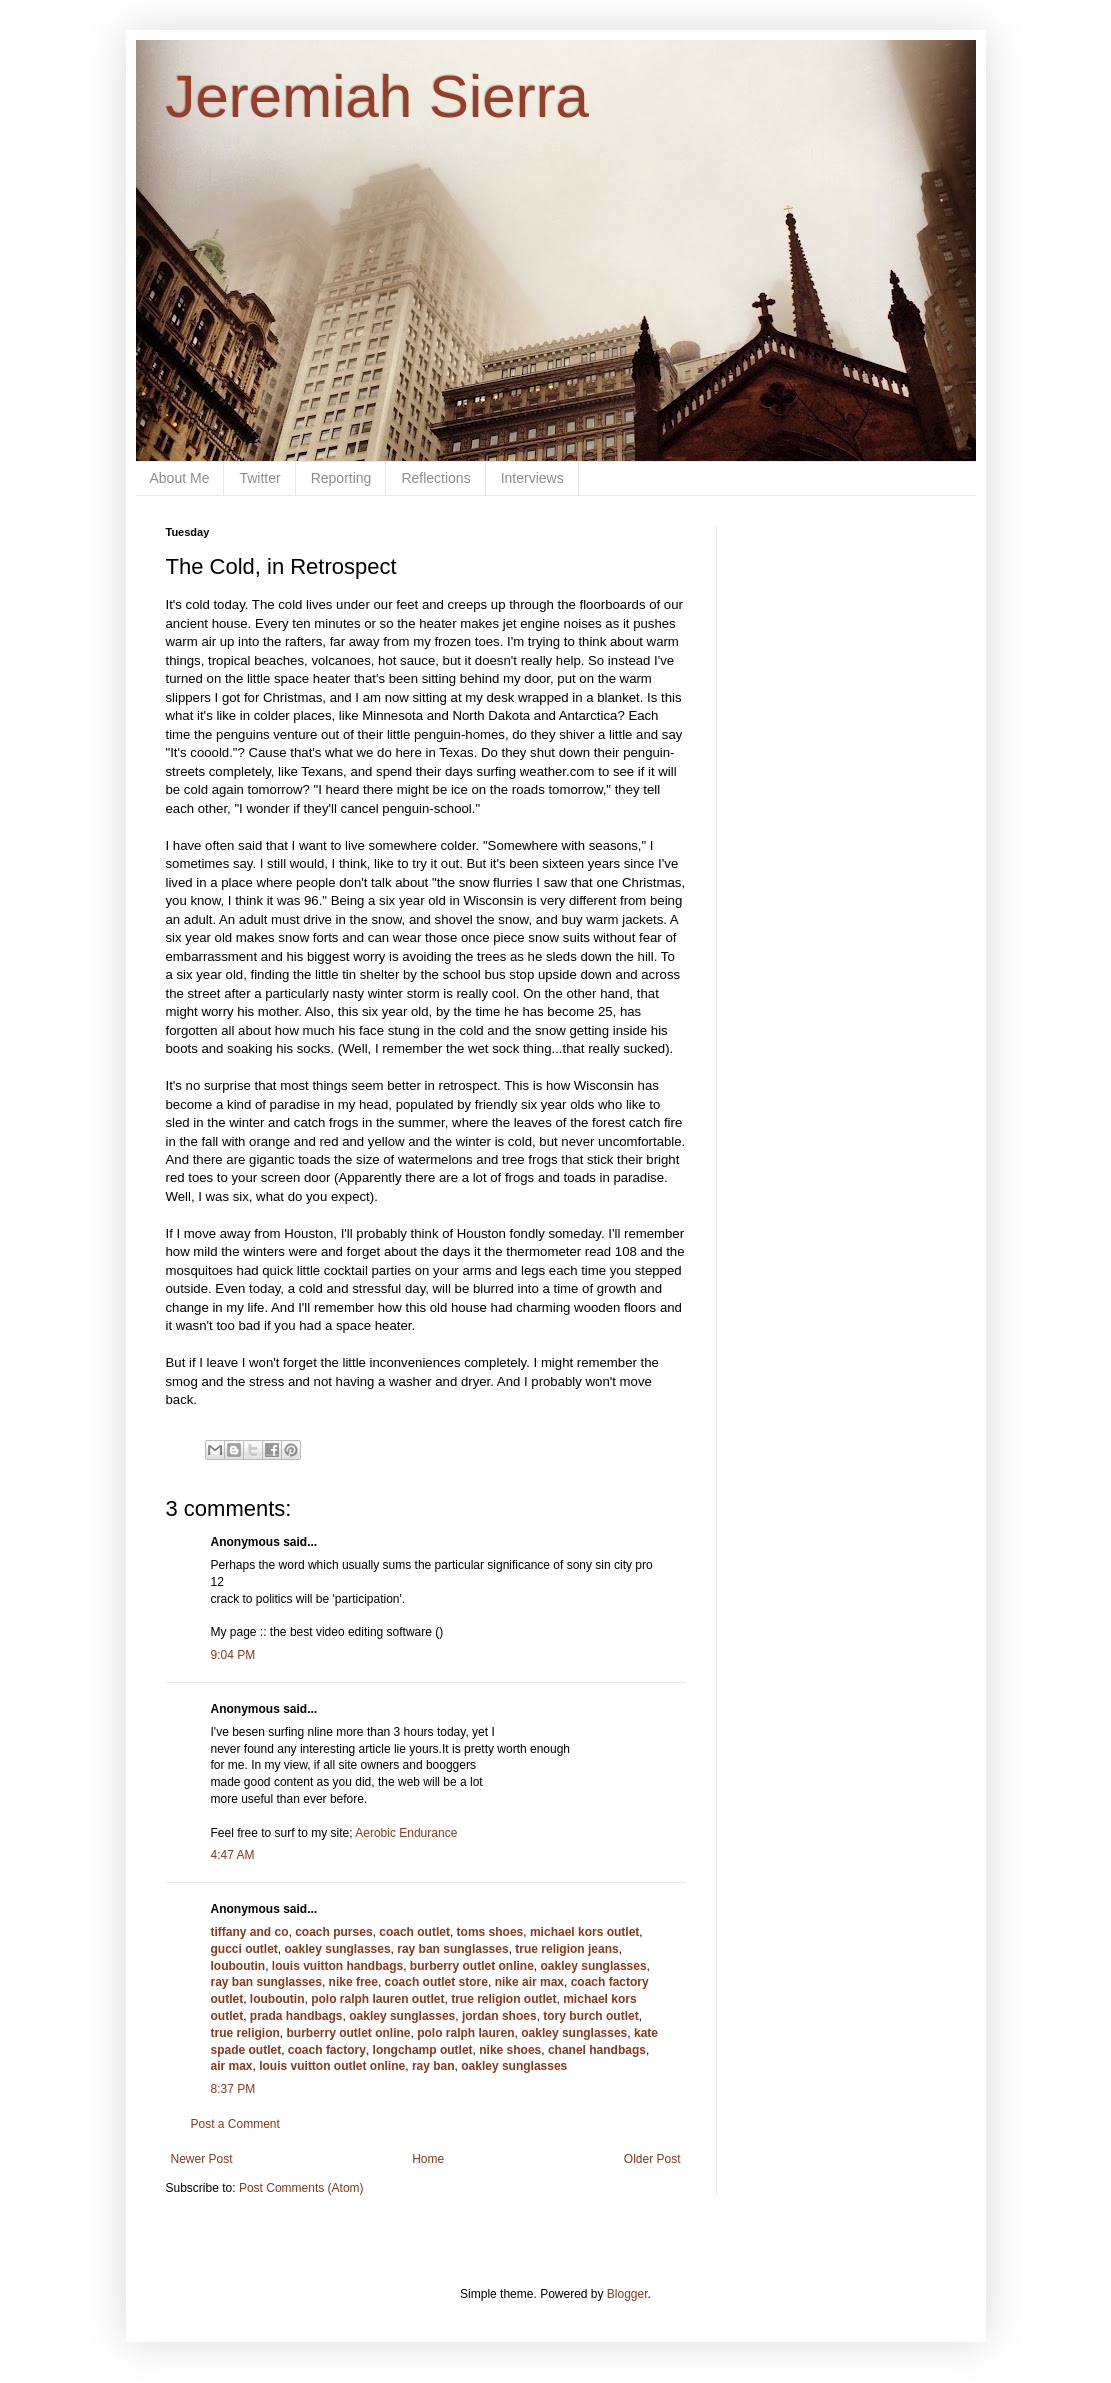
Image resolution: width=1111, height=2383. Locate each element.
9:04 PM (233, 1655)
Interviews (532, 478)
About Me (180, 478)
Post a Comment (235, 2124)
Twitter (259, 478)
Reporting (341, 478)
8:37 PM (233, 2089)
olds (582, 1104)
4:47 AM (233, 1855)
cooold (209, 752)
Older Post (652, 2159)
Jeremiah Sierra (378, 96)
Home (428, 2159)
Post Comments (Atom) (301, 2188)
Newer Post (202, 2159)
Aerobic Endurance (406, 1833)
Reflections (435, 478)
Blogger (627, 2294)
